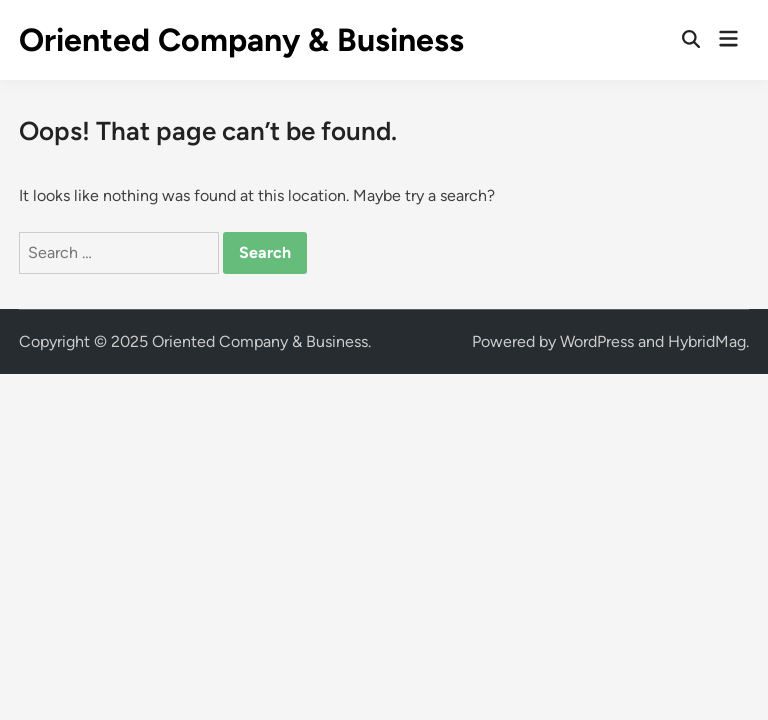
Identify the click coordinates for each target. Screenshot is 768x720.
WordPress (597, 341)
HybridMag (707, 341)
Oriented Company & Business (241, 40)
